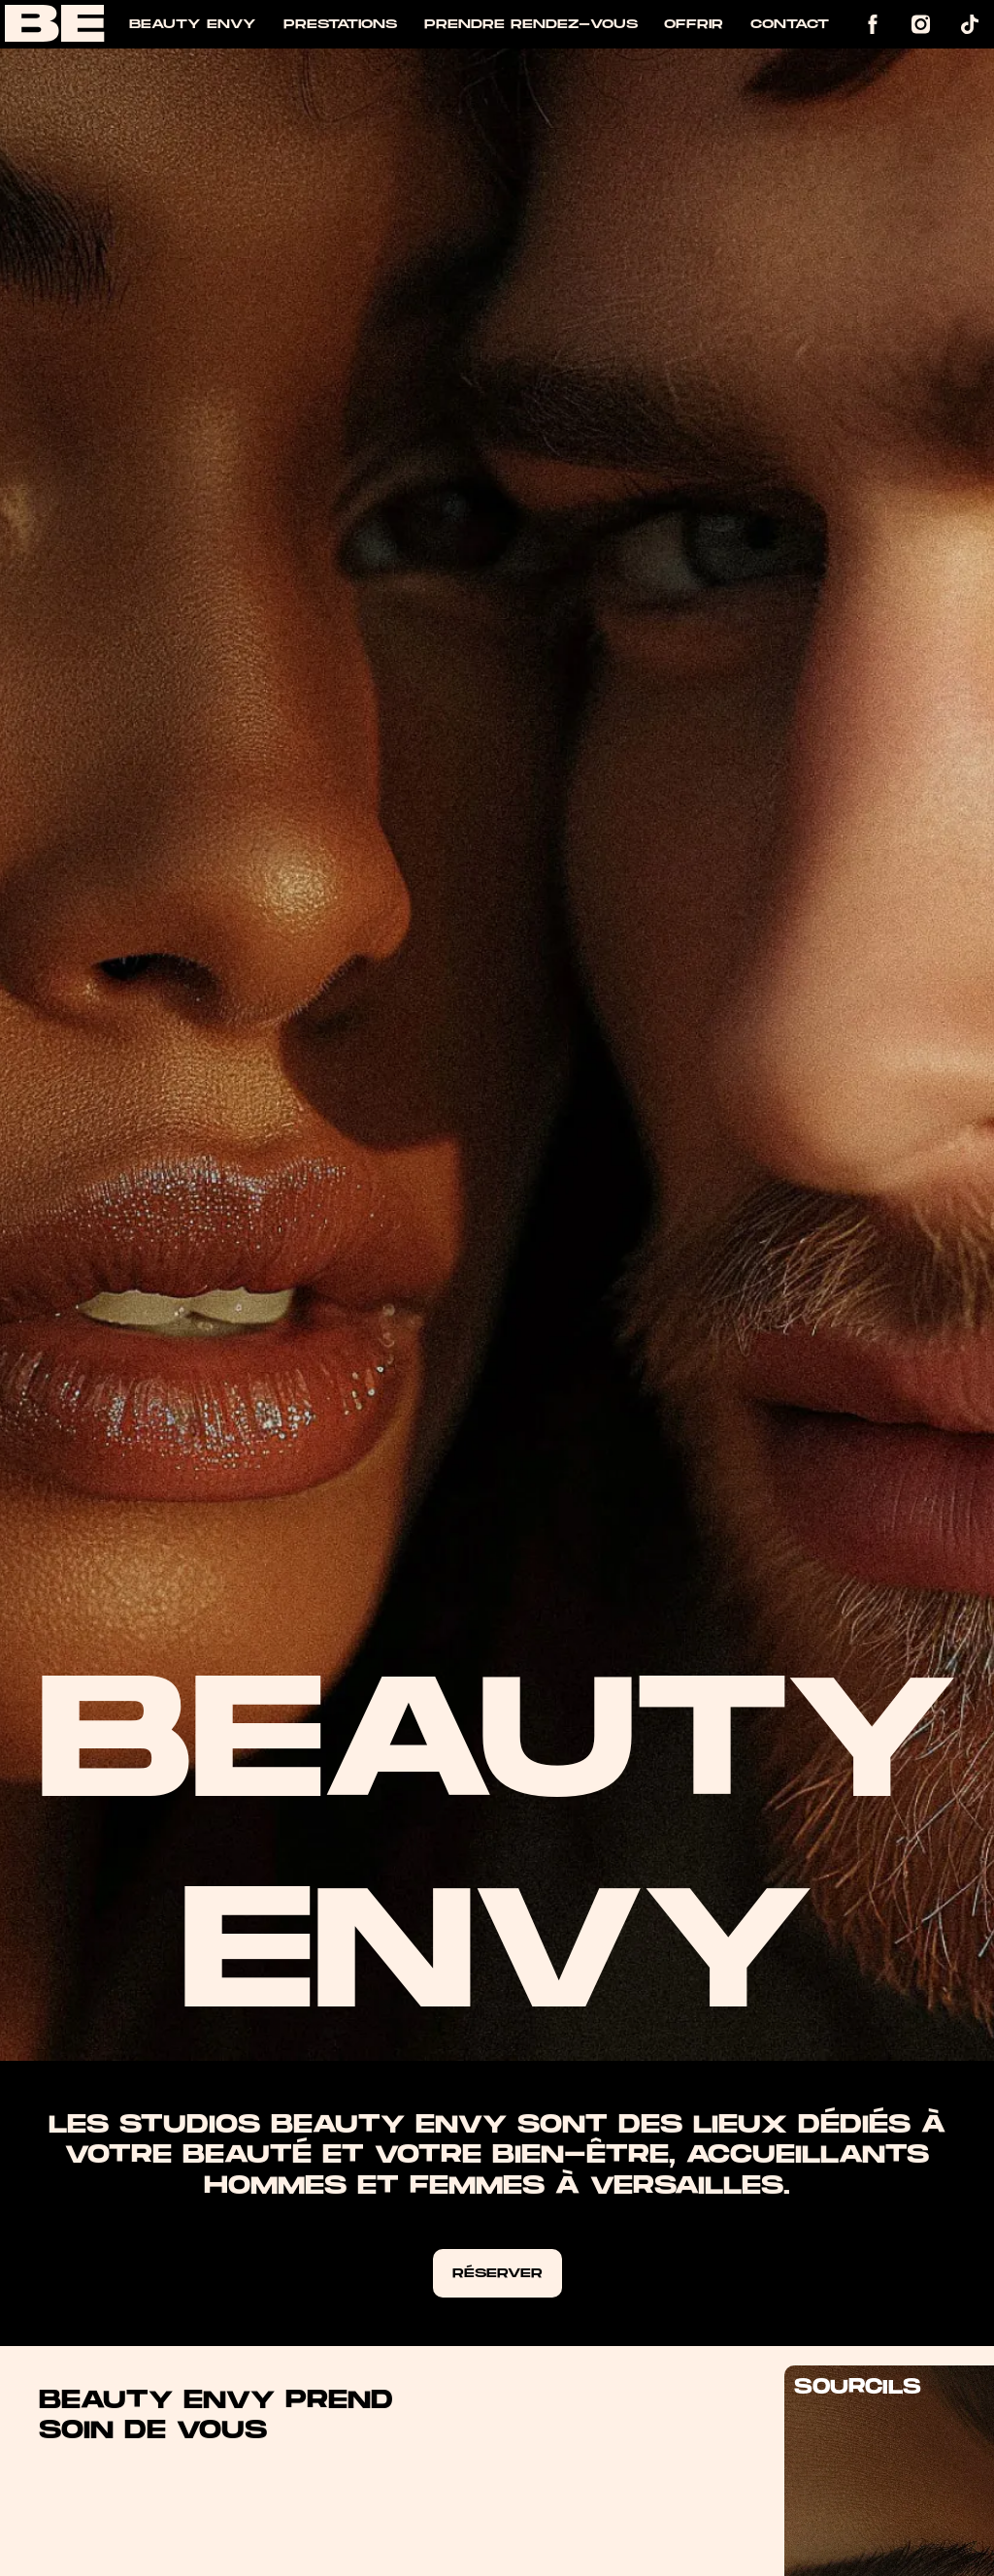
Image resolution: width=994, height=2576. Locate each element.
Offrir (693, 24)
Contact (789, 24)
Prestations (340, 24)
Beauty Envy (192, 24)
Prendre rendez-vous (531, 24)
